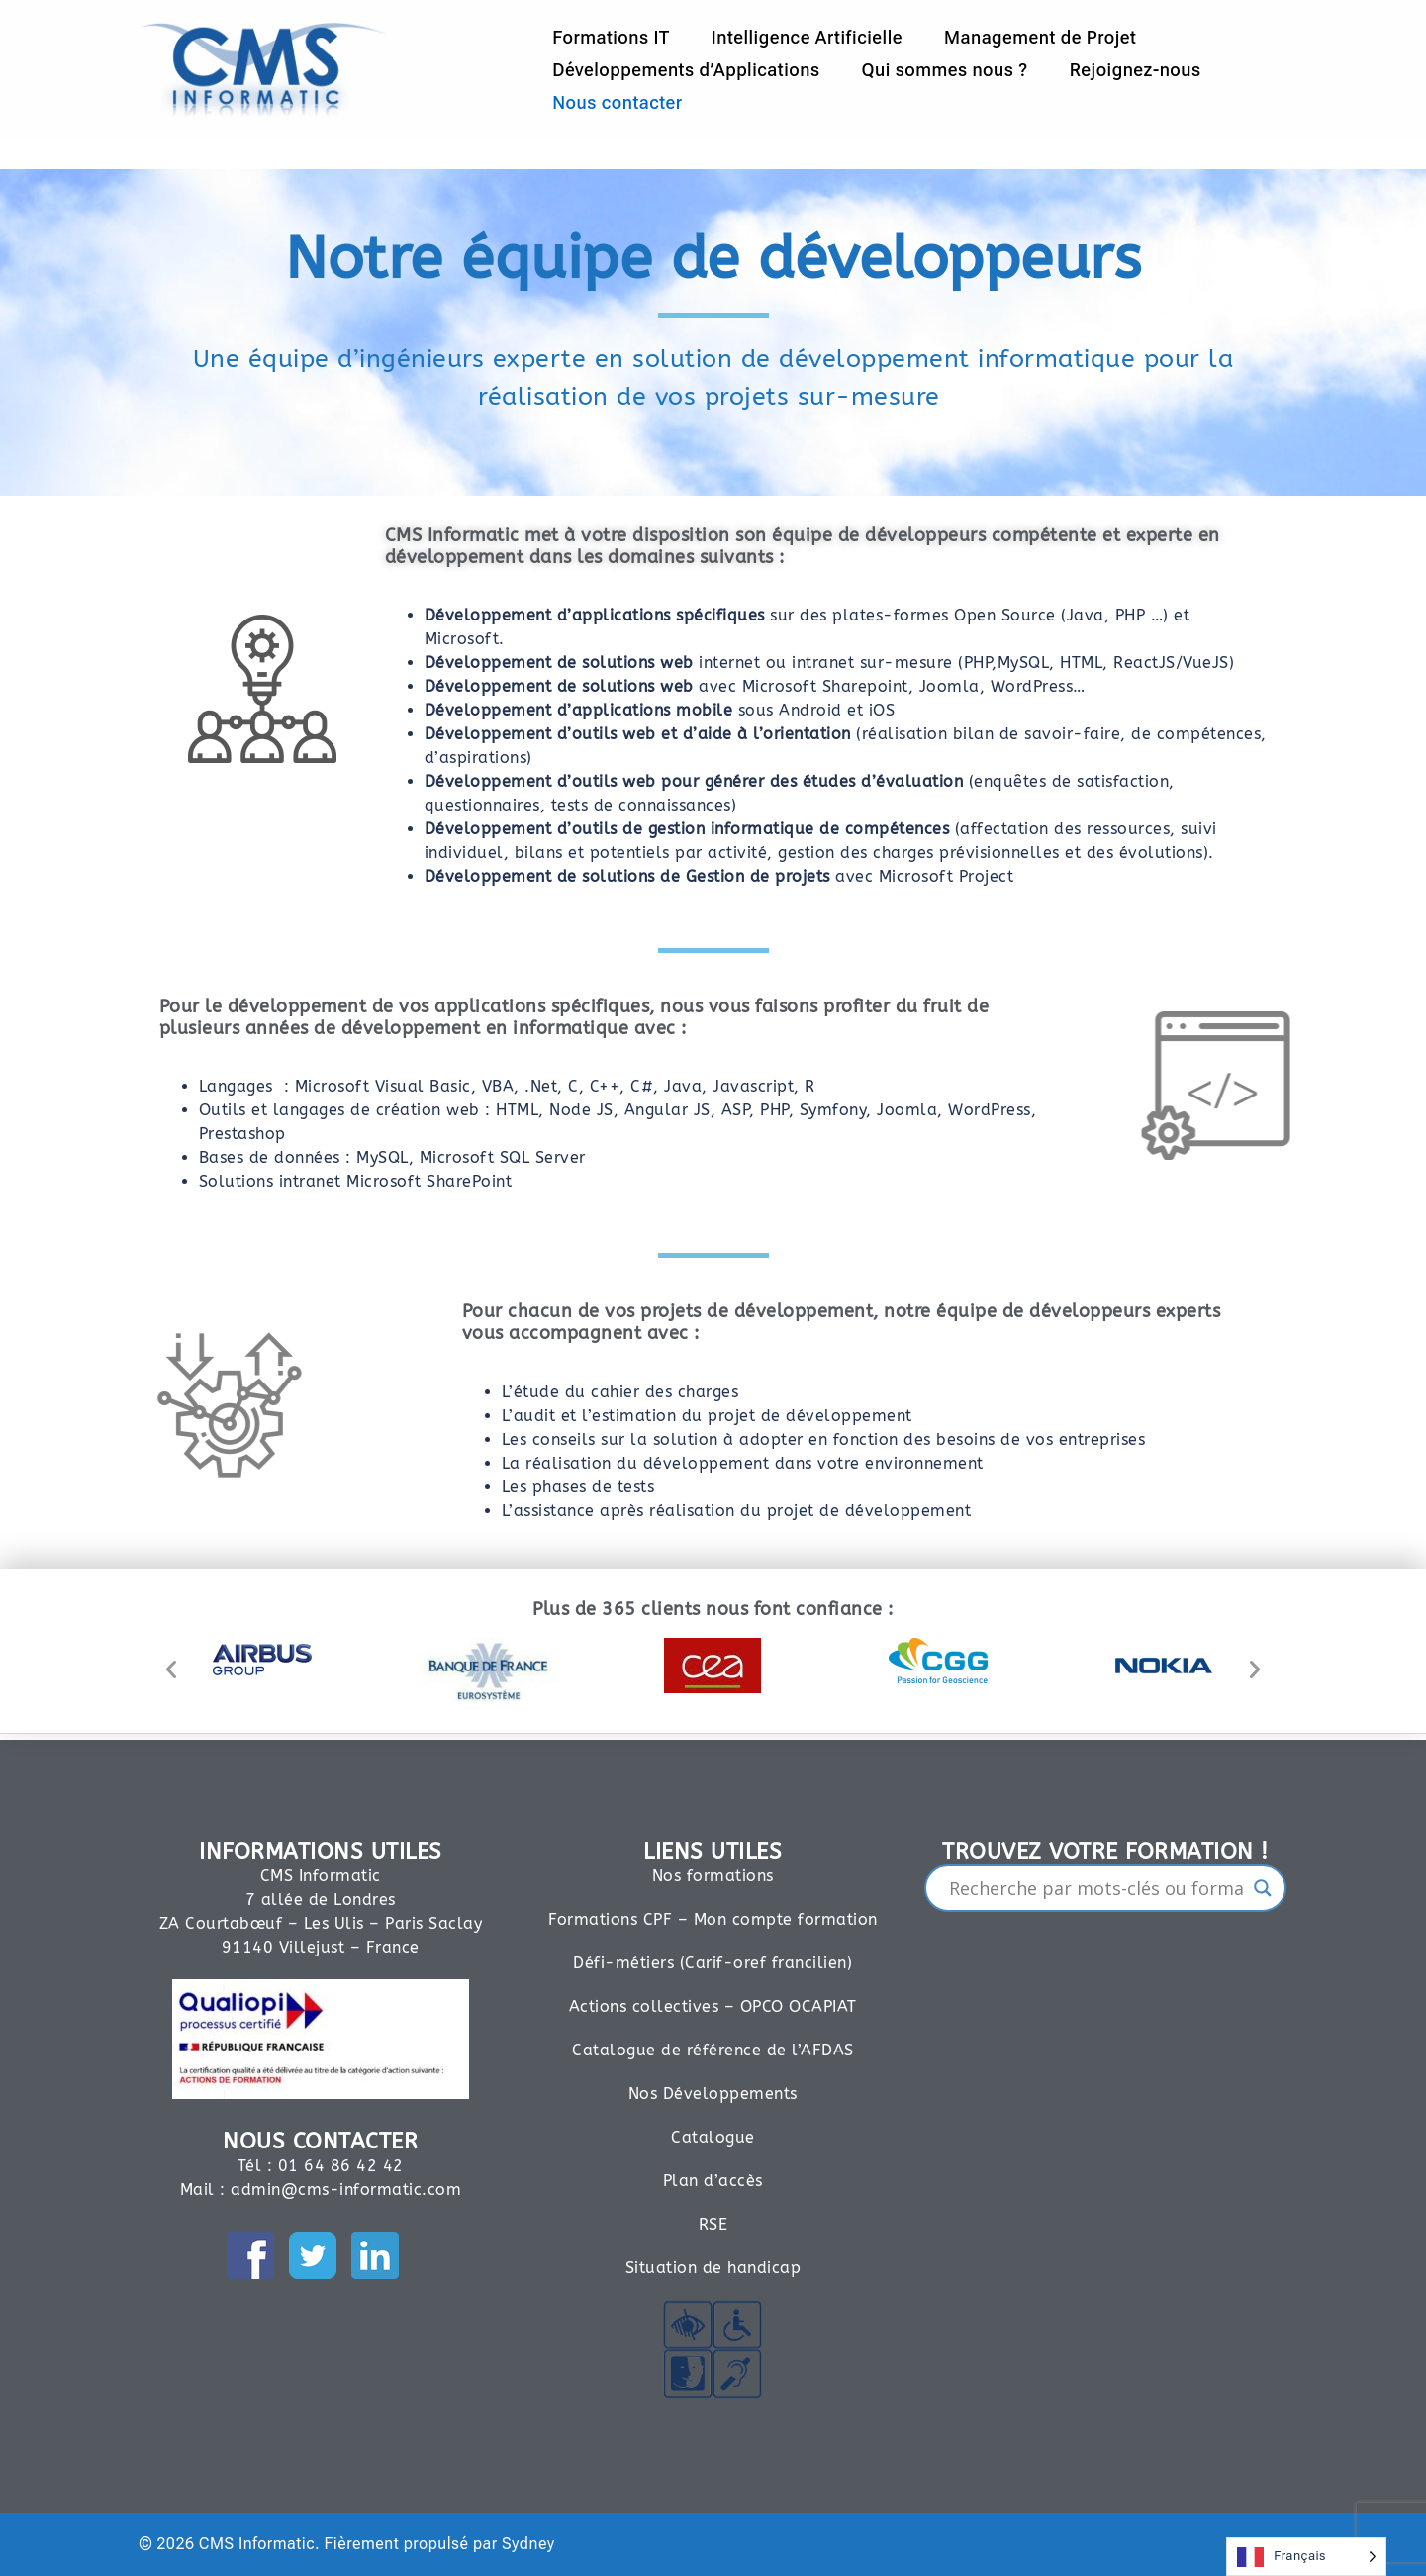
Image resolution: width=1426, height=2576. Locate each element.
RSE (713, 2224)
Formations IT (611, 37)
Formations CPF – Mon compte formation (713, 1919)
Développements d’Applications (685, 69)
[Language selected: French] (1306, 2556)
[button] (171, 1669)
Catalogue (713, 2137)
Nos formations (713, 1875)
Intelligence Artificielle (807, 37)
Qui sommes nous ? (944, 69)
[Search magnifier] (1263, 1888)
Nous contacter (617, 102)
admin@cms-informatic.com (346, 2189)
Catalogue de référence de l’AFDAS (713, 2050)
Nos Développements (713, 2093)
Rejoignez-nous (1135, 69)
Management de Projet (1040, 37)
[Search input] (1097, 1888)
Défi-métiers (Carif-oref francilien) (712, 1963)
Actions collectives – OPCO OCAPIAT (713, 2006)
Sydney (528, 2543)
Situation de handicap (713, 2267)
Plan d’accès (713, 2180)
